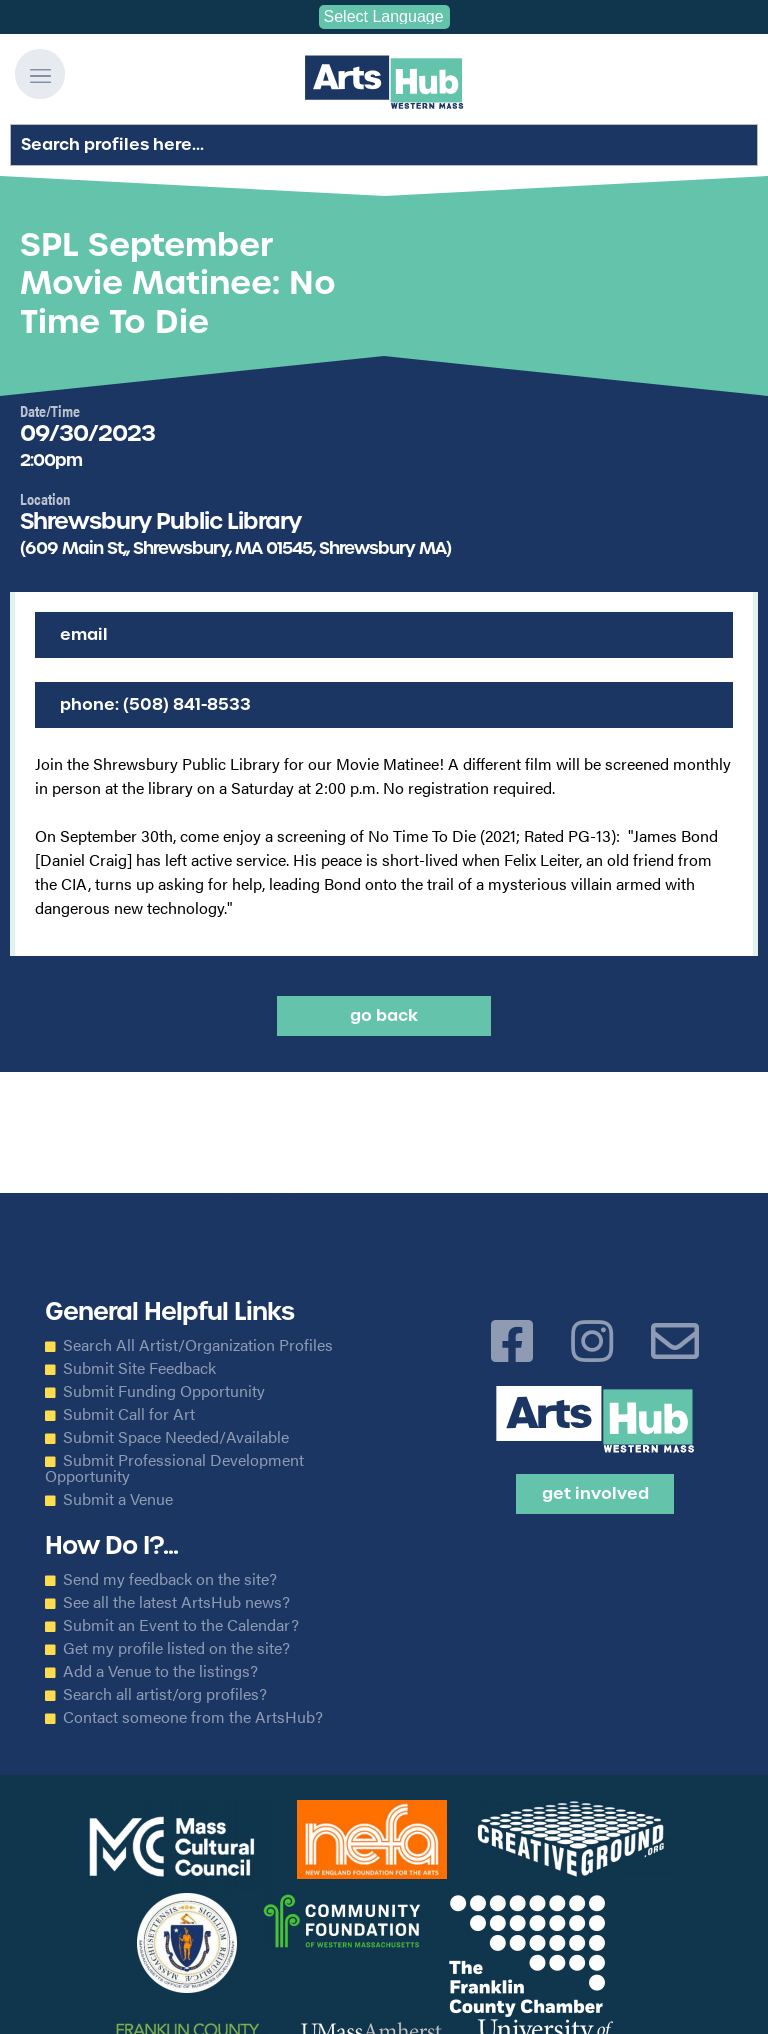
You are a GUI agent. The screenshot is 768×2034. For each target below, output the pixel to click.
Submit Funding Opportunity (164, 1391)
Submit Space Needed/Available (176, 1437)
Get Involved (595, 1493)
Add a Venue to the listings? (160, 1671)
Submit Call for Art (129, 1414)
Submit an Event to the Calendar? (181, 1625)
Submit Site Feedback (139, 1368)
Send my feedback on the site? (170, 1579)
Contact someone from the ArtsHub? (193, 1717)
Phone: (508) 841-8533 (155, 704)
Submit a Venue (118, 1499)
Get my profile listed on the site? (176, 1648)
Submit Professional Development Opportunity (174, 1468)
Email (84, 634)
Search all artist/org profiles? (165, 1694)
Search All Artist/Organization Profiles (198, 1345)
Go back (384, 1015)
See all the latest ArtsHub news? (176, 1602)
